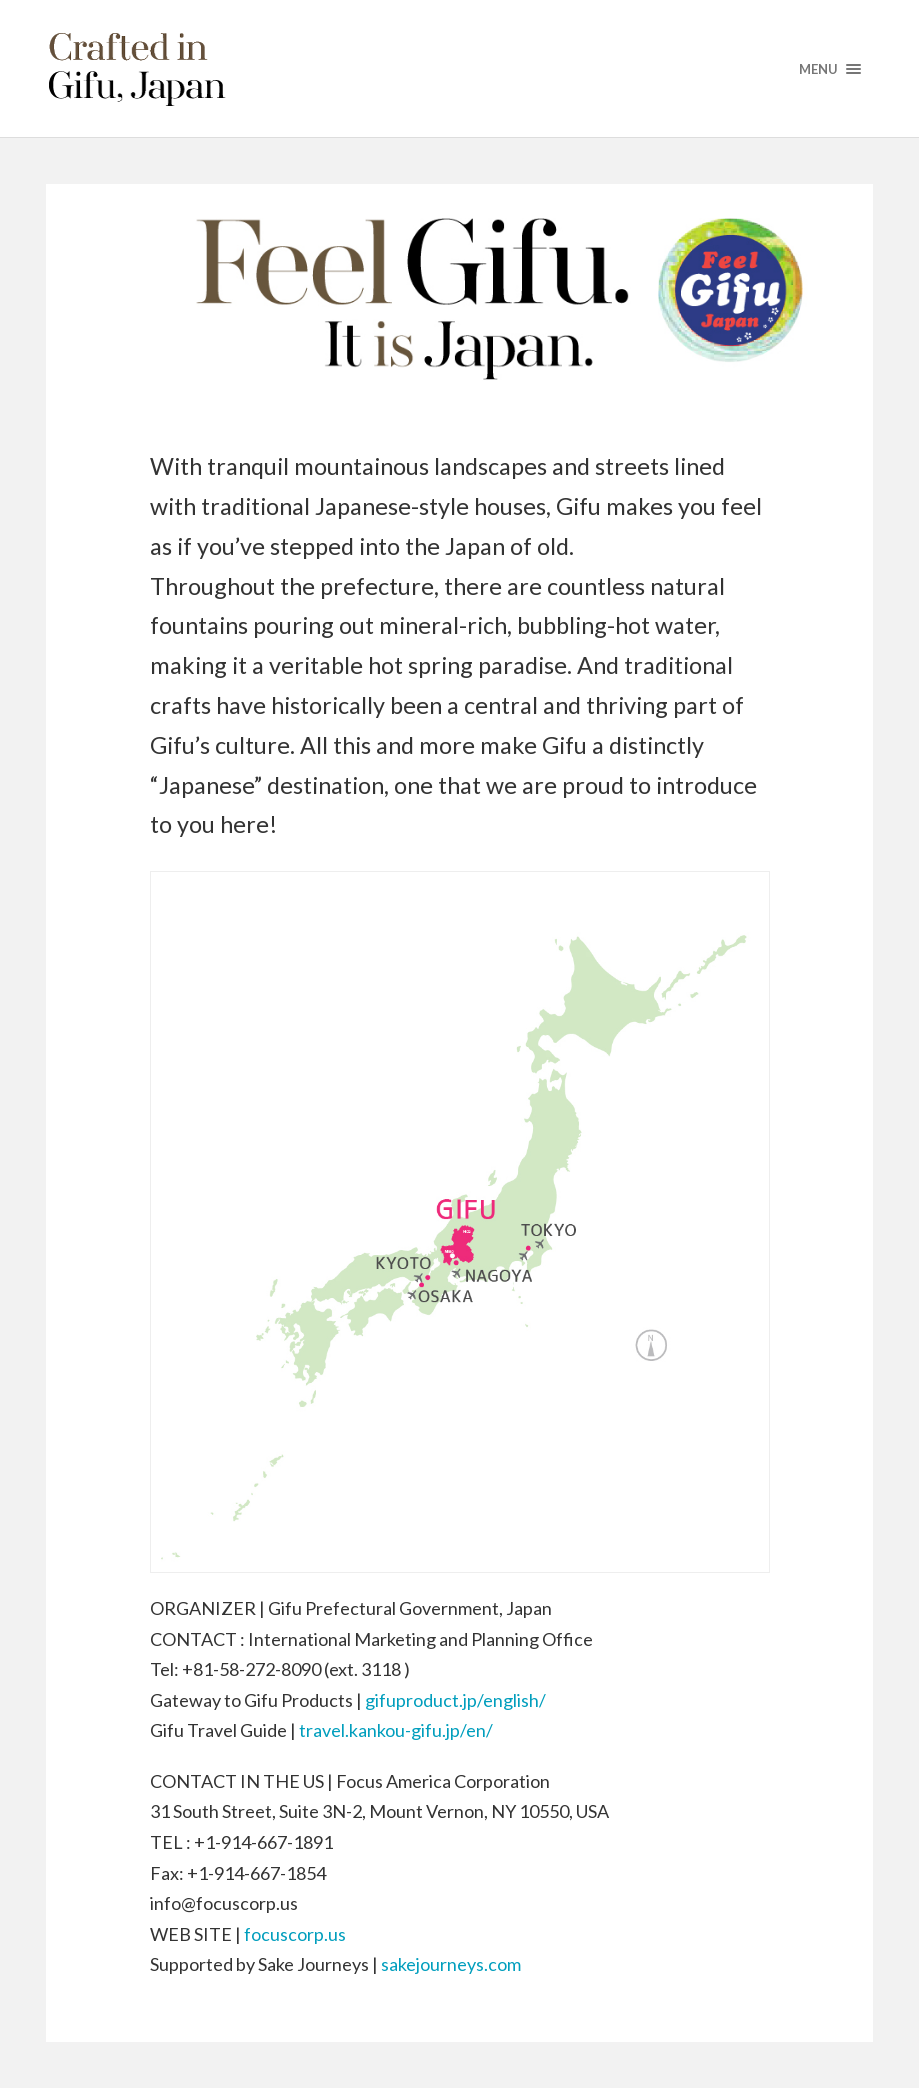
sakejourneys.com (451, 1964)
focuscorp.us (295, 1934)
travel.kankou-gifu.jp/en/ (396, 1730)
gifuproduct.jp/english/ (455, 1700)
